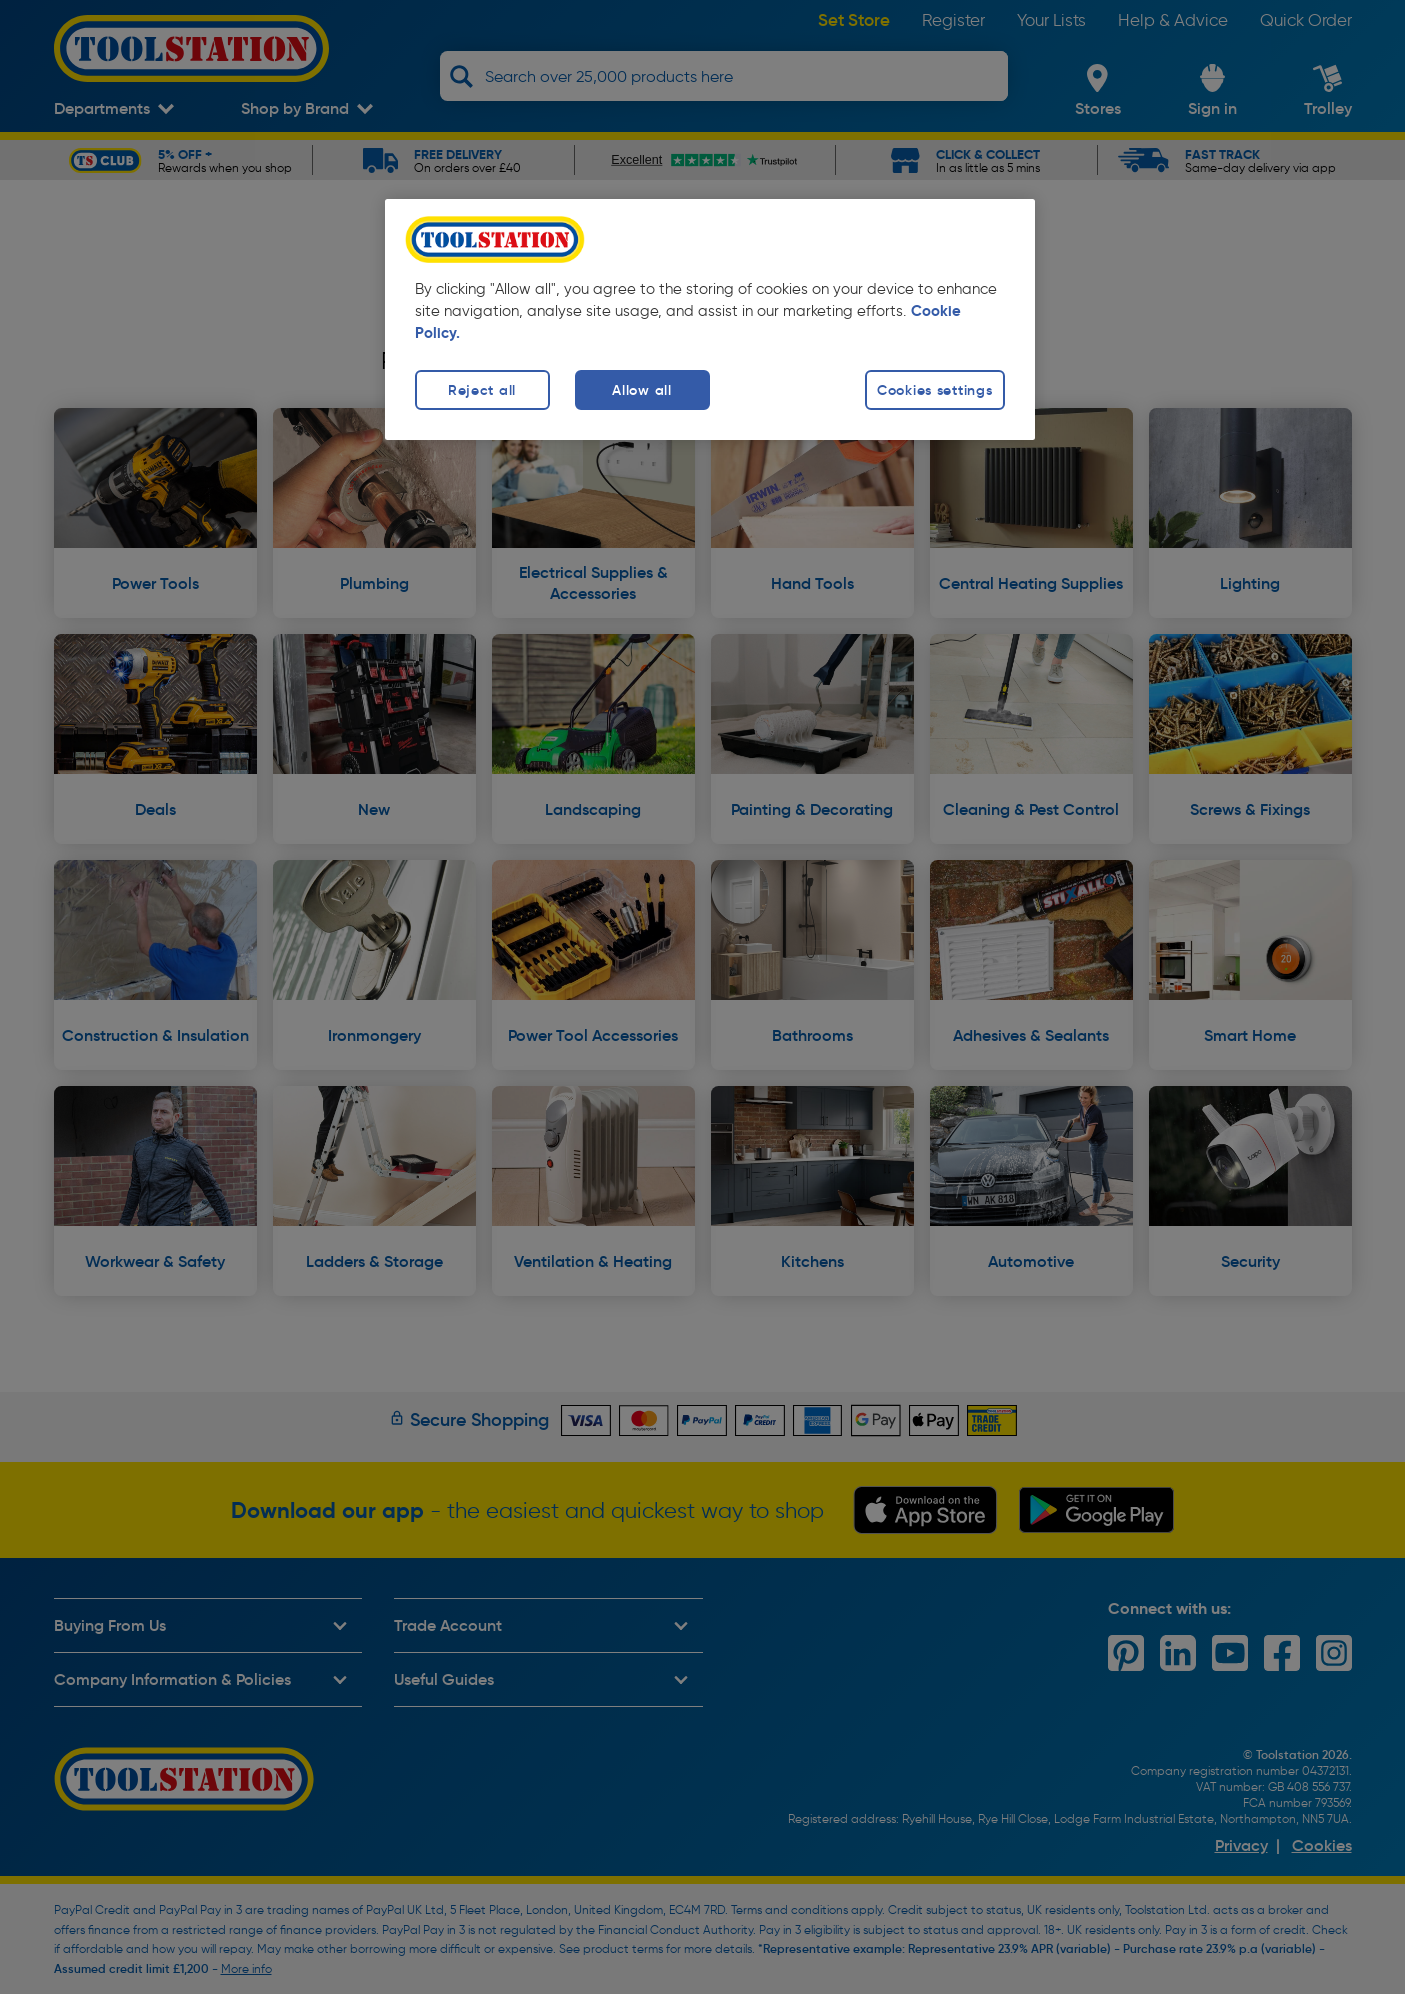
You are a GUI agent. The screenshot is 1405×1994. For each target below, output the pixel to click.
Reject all (482, 390)
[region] (710, 319)
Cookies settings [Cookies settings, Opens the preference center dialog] (935, 390)
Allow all (641, 390)
